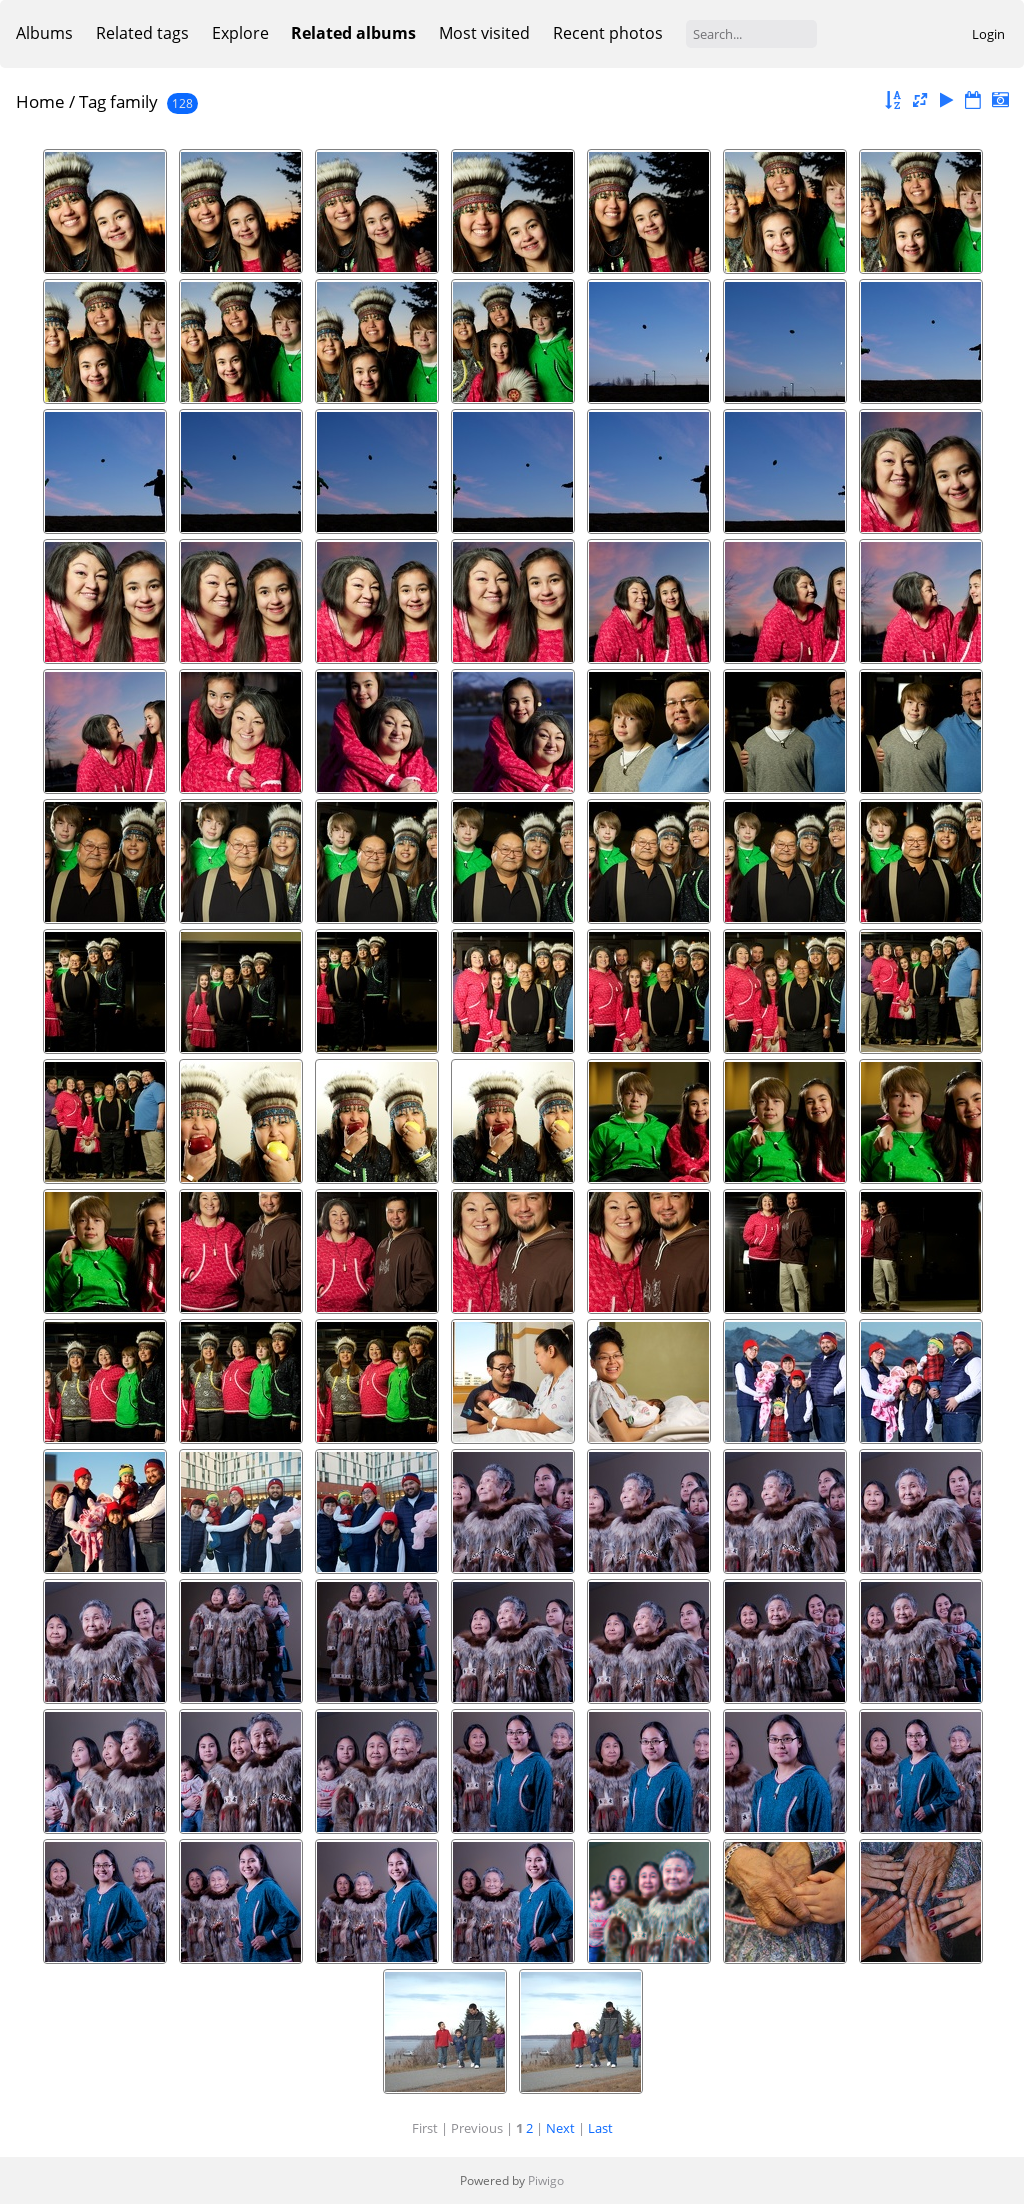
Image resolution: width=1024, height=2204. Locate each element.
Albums (44, 33)
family (134, 101)
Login (988, 34)
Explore (240, 33)
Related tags (142, 33)
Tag (92, 101)
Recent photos (608, 33)
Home (40, 101)
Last (600, 2128)
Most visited (484, 33)
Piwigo (546, 2180)
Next (560, 2128)
